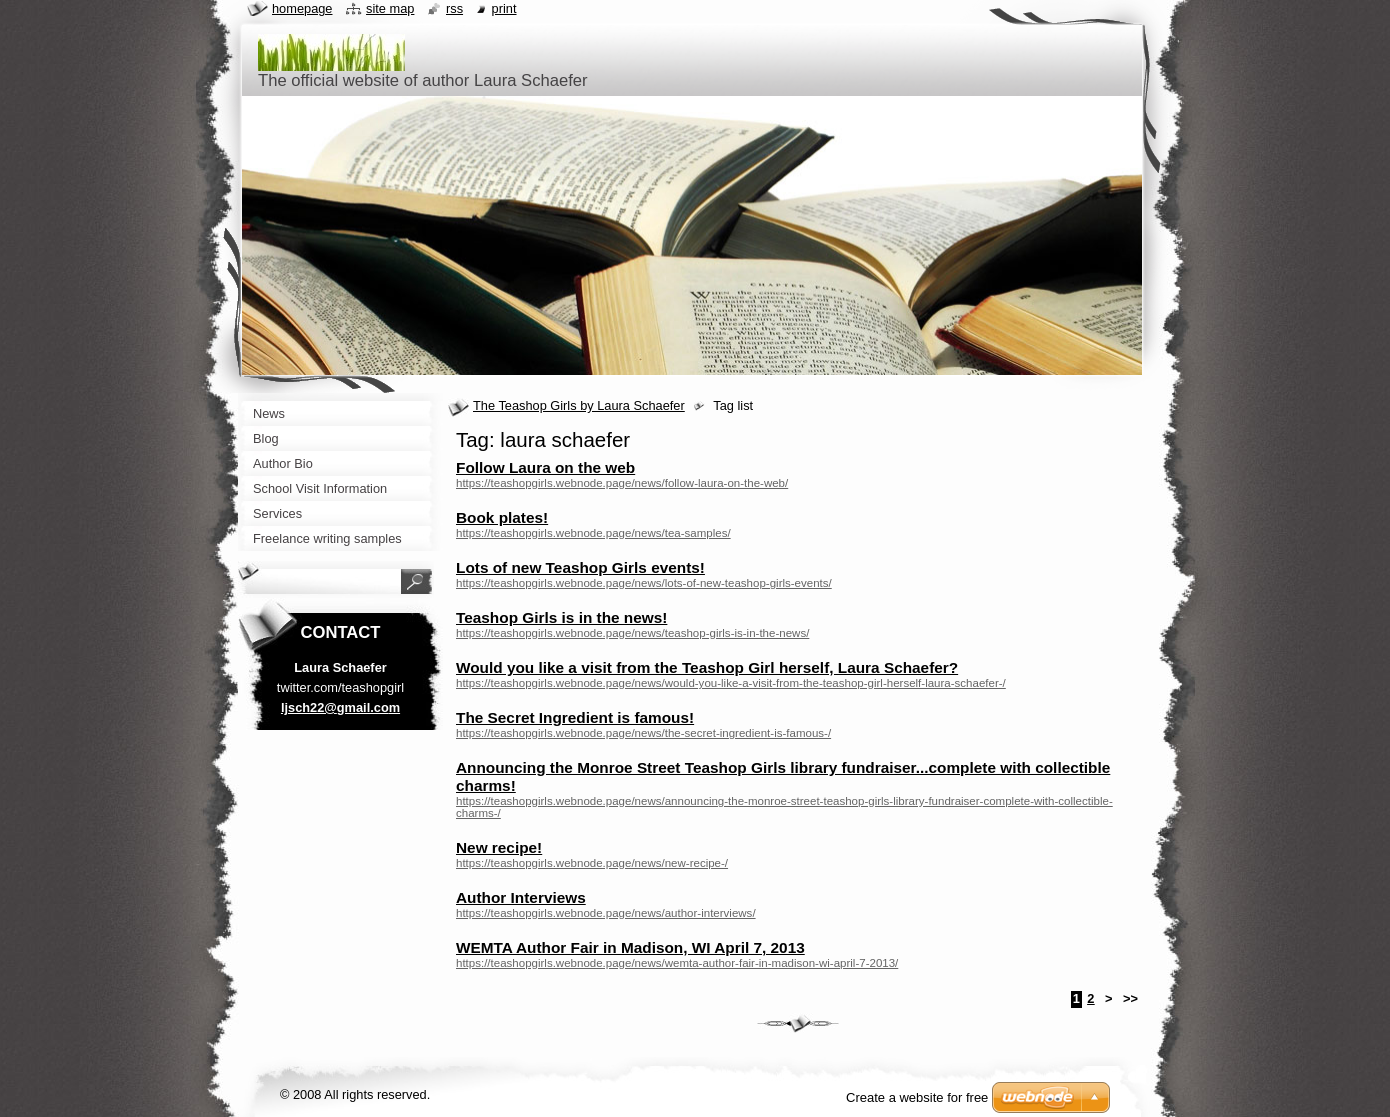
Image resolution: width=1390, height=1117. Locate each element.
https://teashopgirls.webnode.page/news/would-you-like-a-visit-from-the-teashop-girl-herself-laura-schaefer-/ (731, 683)
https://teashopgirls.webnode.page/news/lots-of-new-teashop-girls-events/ (644, 583)
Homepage (302, 8)
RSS (454, 8)
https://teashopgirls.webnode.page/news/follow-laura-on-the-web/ (622, 483)
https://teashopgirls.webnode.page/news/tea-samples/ (593, 533)
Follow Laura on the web (545, 467)
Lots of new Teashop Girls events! (580, 567)
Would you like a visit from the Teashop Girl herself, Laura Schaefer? (707, 667)
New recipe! (499, 847)
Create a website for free (917, 1097)
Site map (390, 8)
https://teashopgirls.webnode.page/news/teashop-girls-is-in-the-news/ (632, 633)
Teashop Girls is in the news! (561, 617)
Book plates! (502, 517)
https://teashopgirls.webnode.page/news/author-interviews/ (606, 913)
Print (504, 8)
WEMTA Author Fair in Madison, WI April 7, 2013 (630, 947)
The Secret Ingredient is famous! (575, 717)
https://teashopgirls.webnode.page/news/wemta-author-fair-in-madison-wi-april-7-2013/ (677, 963)
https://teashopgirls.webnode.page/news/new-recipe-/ (592, 863)
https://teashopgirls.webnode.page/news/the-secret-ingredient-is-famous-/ (643, 733)
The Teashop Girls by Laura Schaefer (579, 405)
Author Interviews (521, 897)
